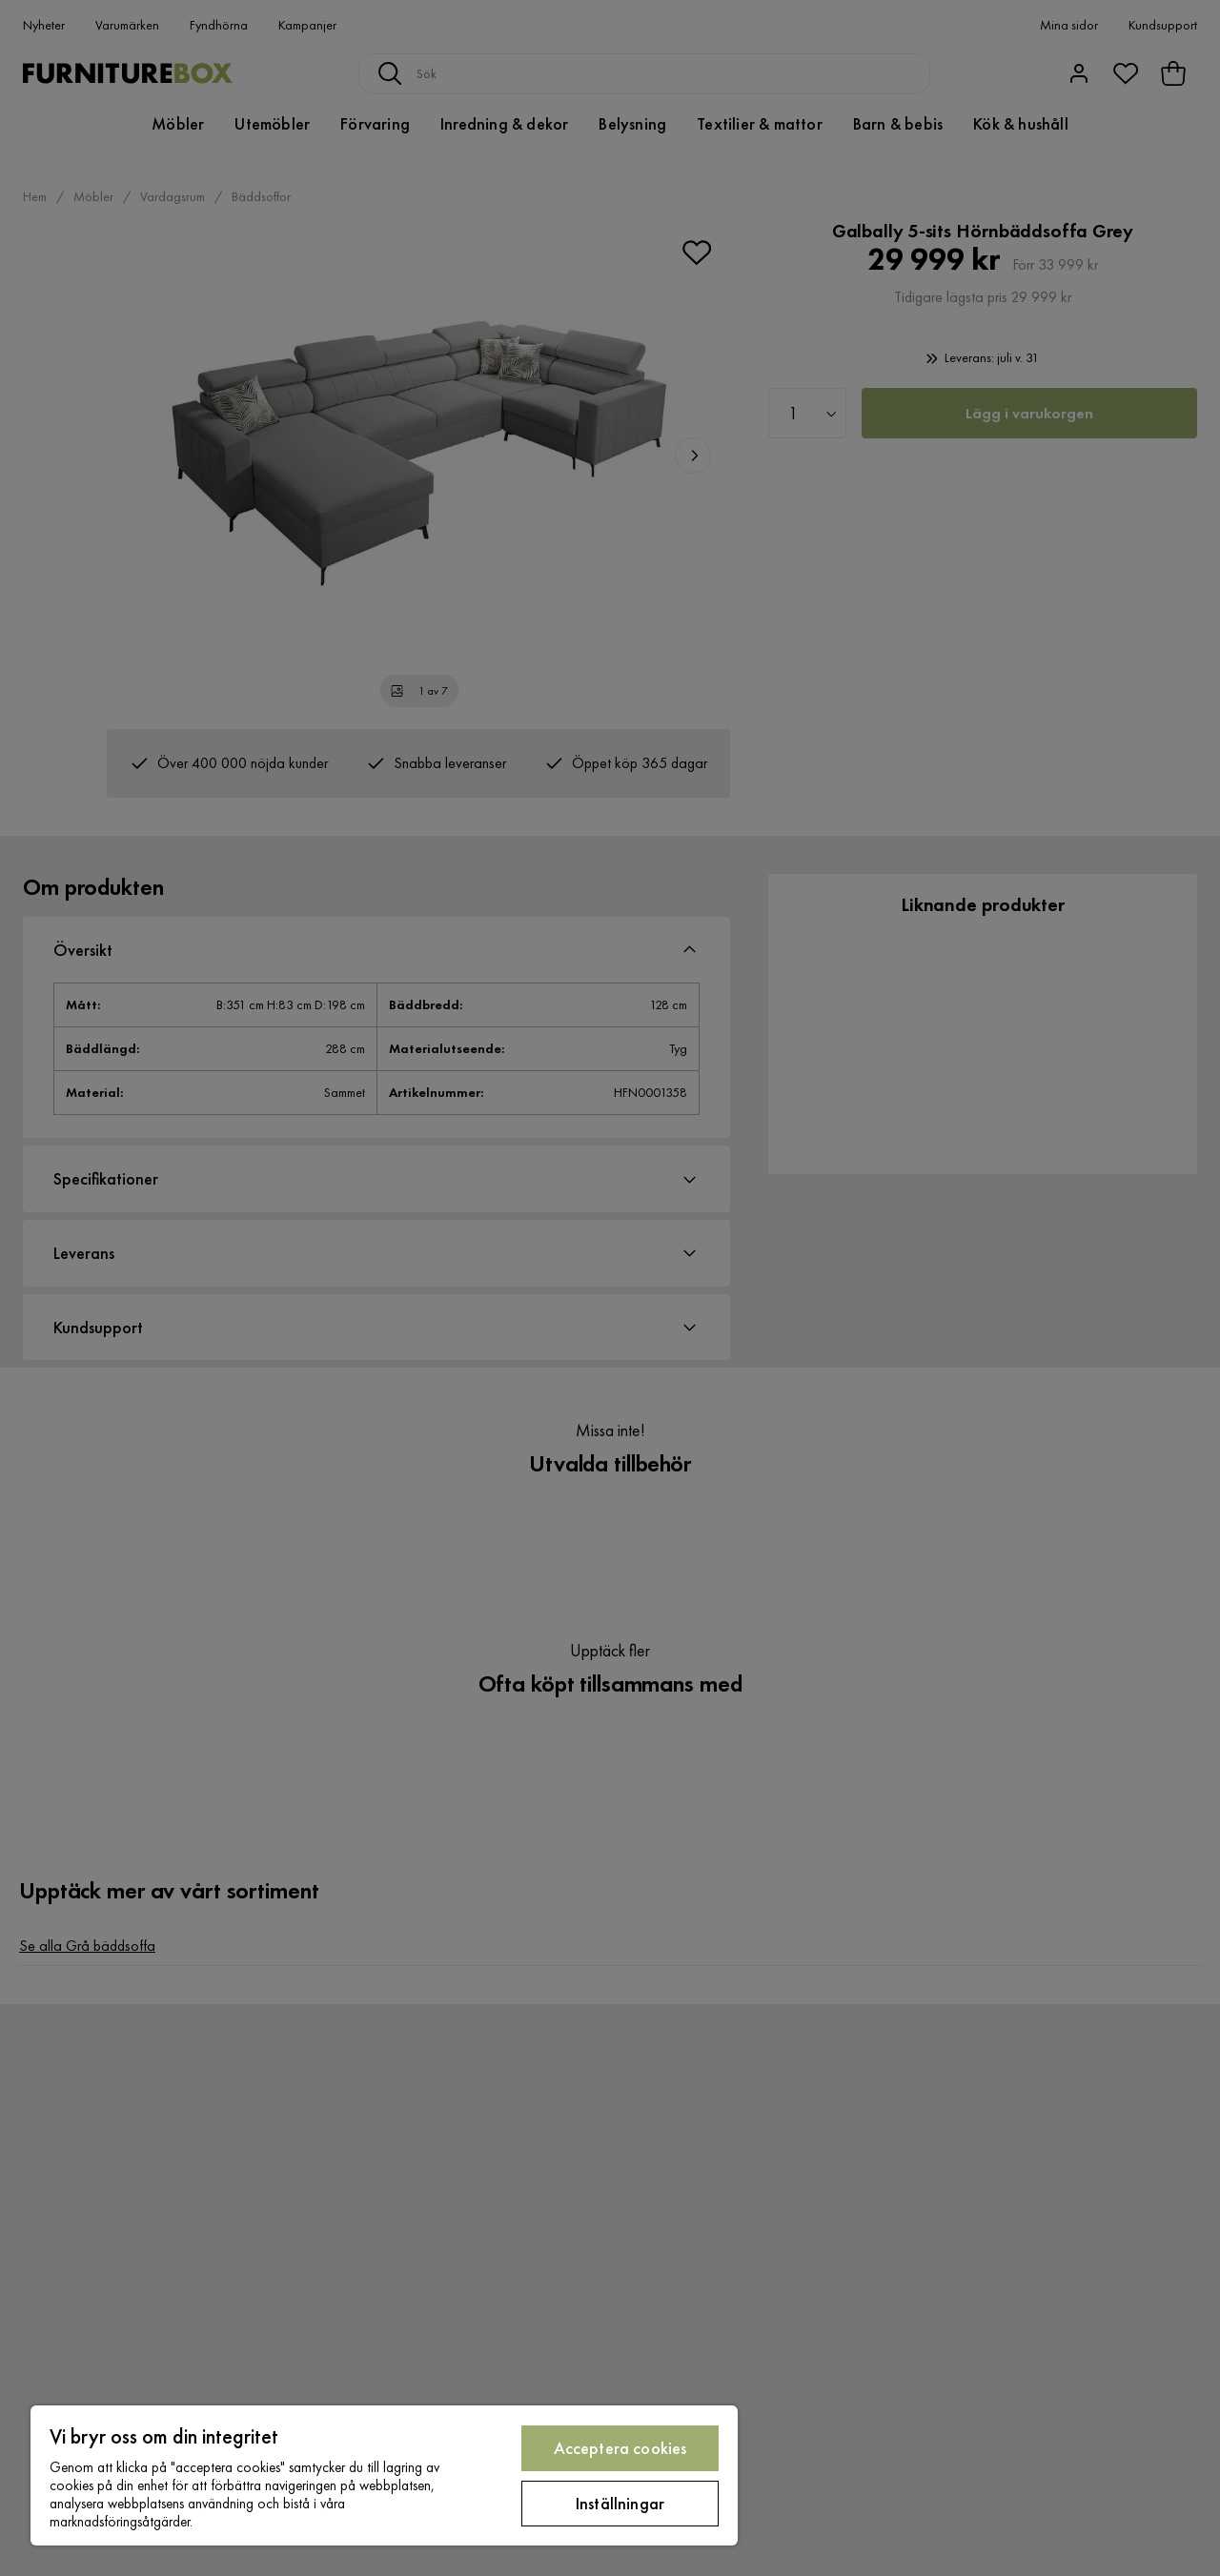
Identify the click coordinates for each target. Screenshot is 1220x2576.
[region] (384, 2475)
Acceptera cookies (620, 2448)
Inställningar (620, 2503)
